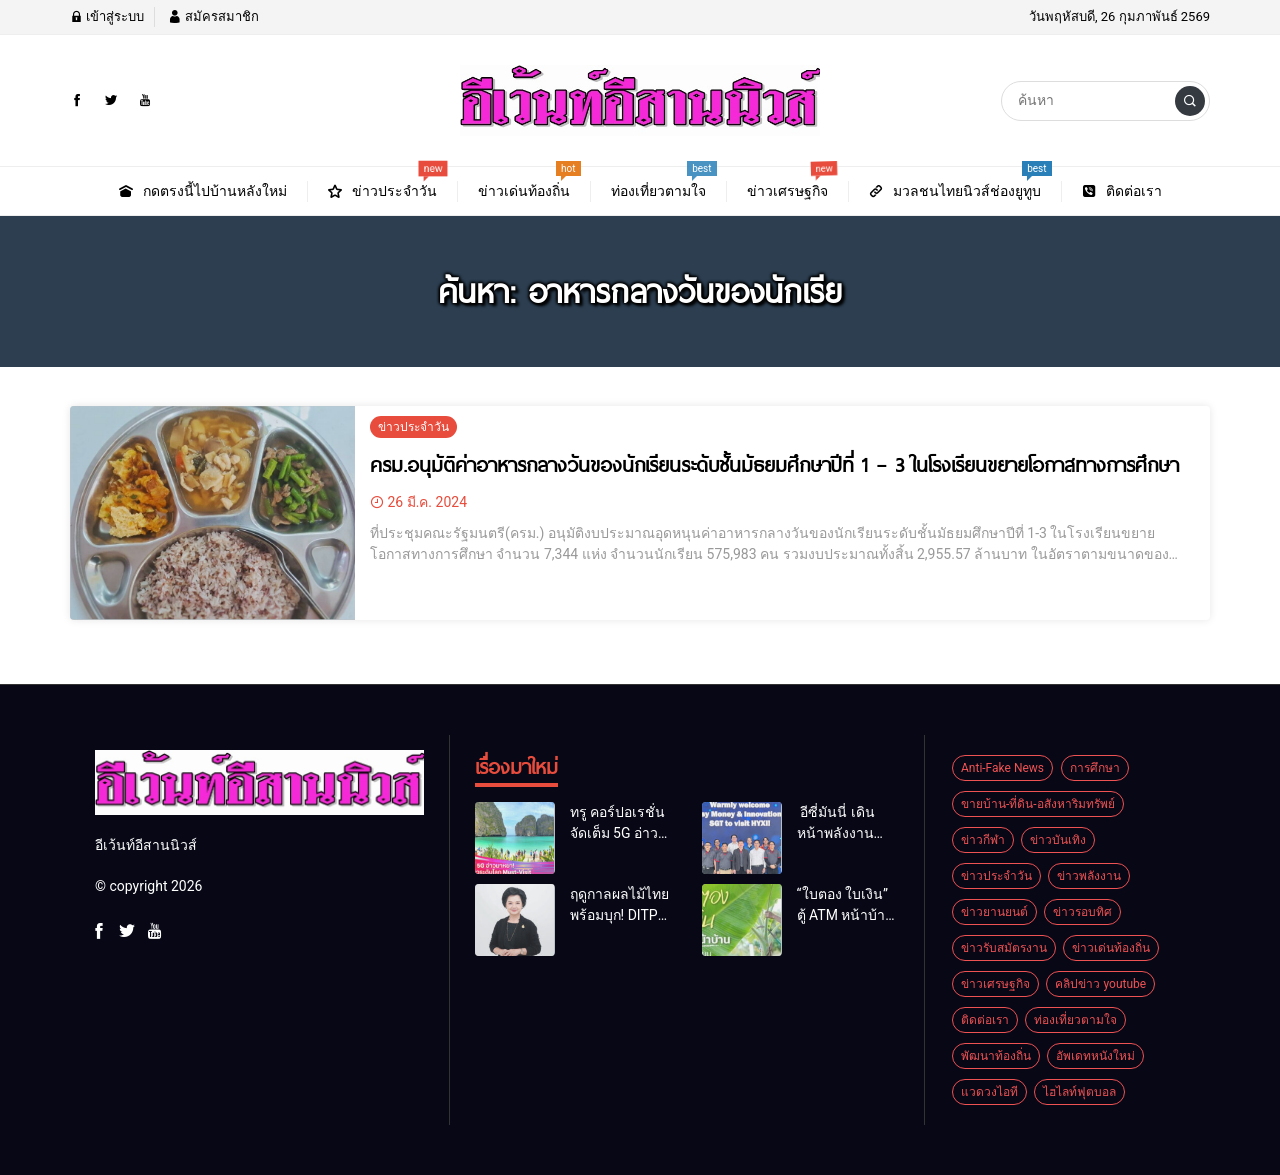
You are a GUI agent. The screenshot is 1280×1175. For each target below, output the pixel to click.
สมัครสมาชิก (213, 16)
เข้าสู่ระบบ (107, 16)
